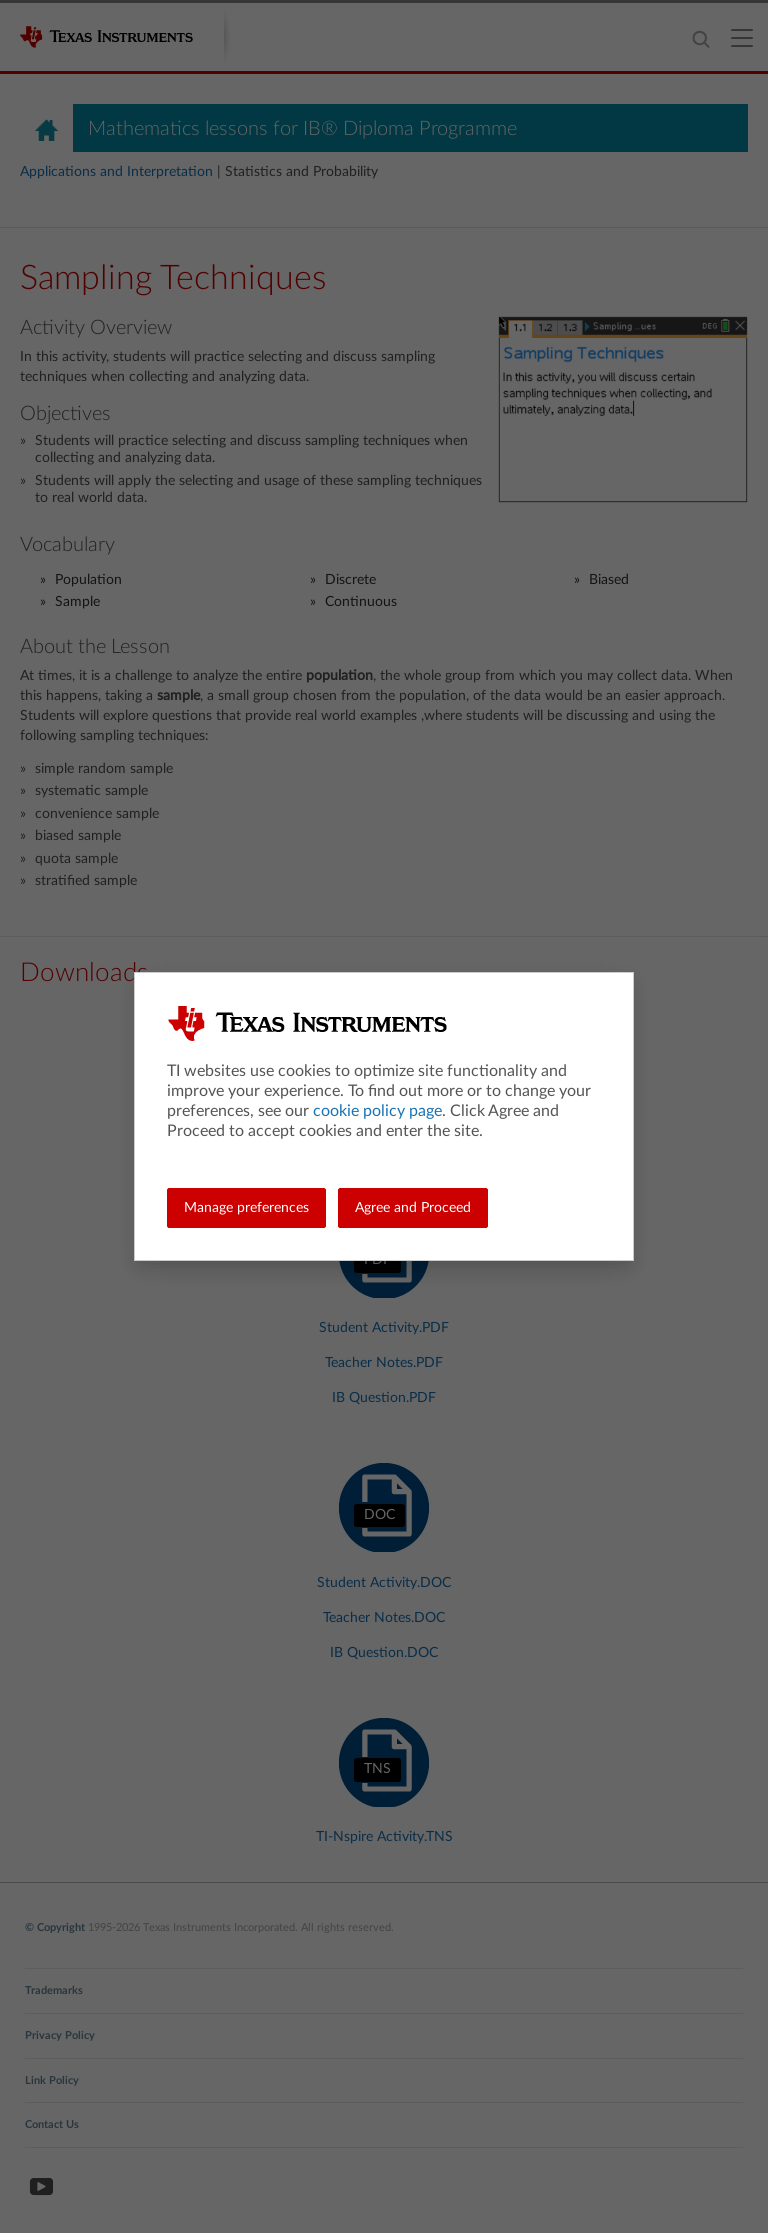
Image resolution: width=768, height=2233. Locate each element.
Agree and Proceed (413, 1208)
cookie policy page (377, 1111)
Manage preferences (246, 1208)
